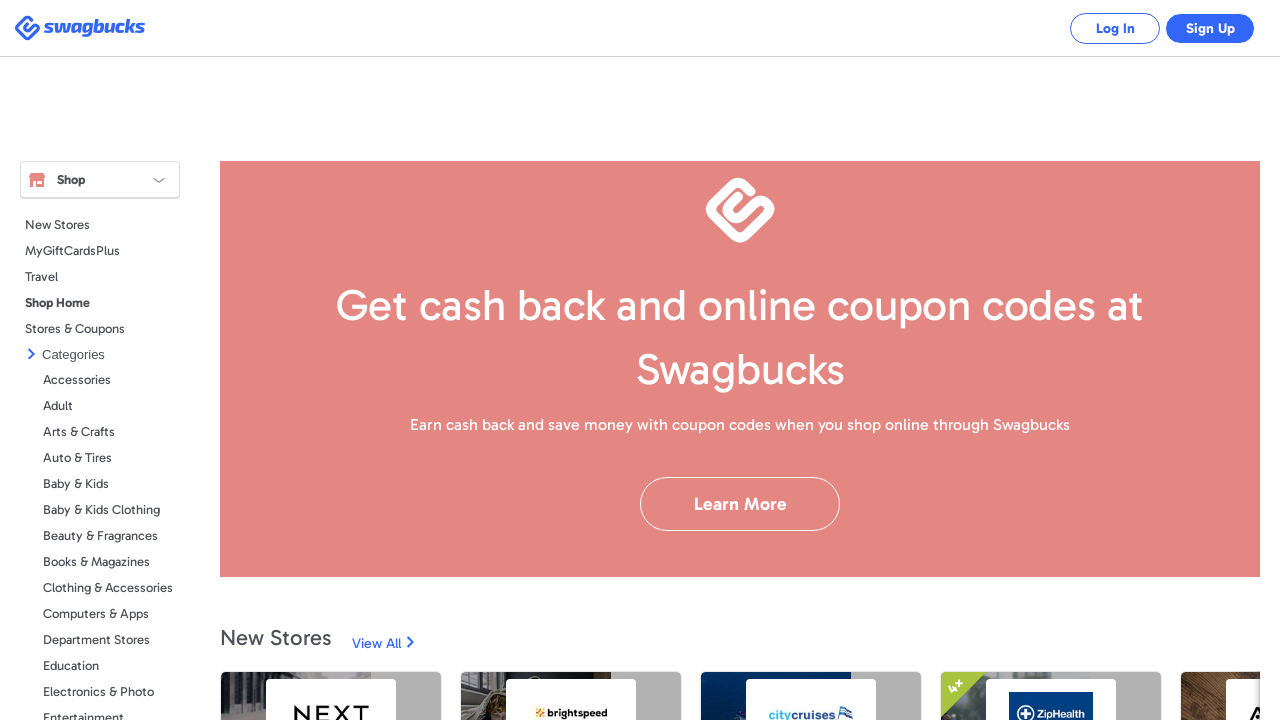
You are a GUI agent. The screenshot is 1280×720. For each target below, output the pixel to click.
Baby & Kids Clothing (101, 509)
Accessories (77, 379)
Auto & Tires (77, 457)
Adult (58, 405)
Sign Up (1205, 28)
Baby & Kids (76, 483)
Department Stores (96, 639)
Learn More (740, 504)
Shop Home (57, 302)
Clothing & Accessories (108, 587)
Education (71, 665)
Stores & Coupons (75, 328)
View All (376, 643)
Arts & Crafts (79, 431)
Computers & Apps (96, 613)
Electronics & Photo (98, 691)
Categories (73, 354)
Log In (1100, 28)
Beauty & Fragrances (100, 535)
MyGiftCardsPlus (72, 250)
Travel (41, 276)
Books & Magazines (96, 561)
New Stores (57, 224)
